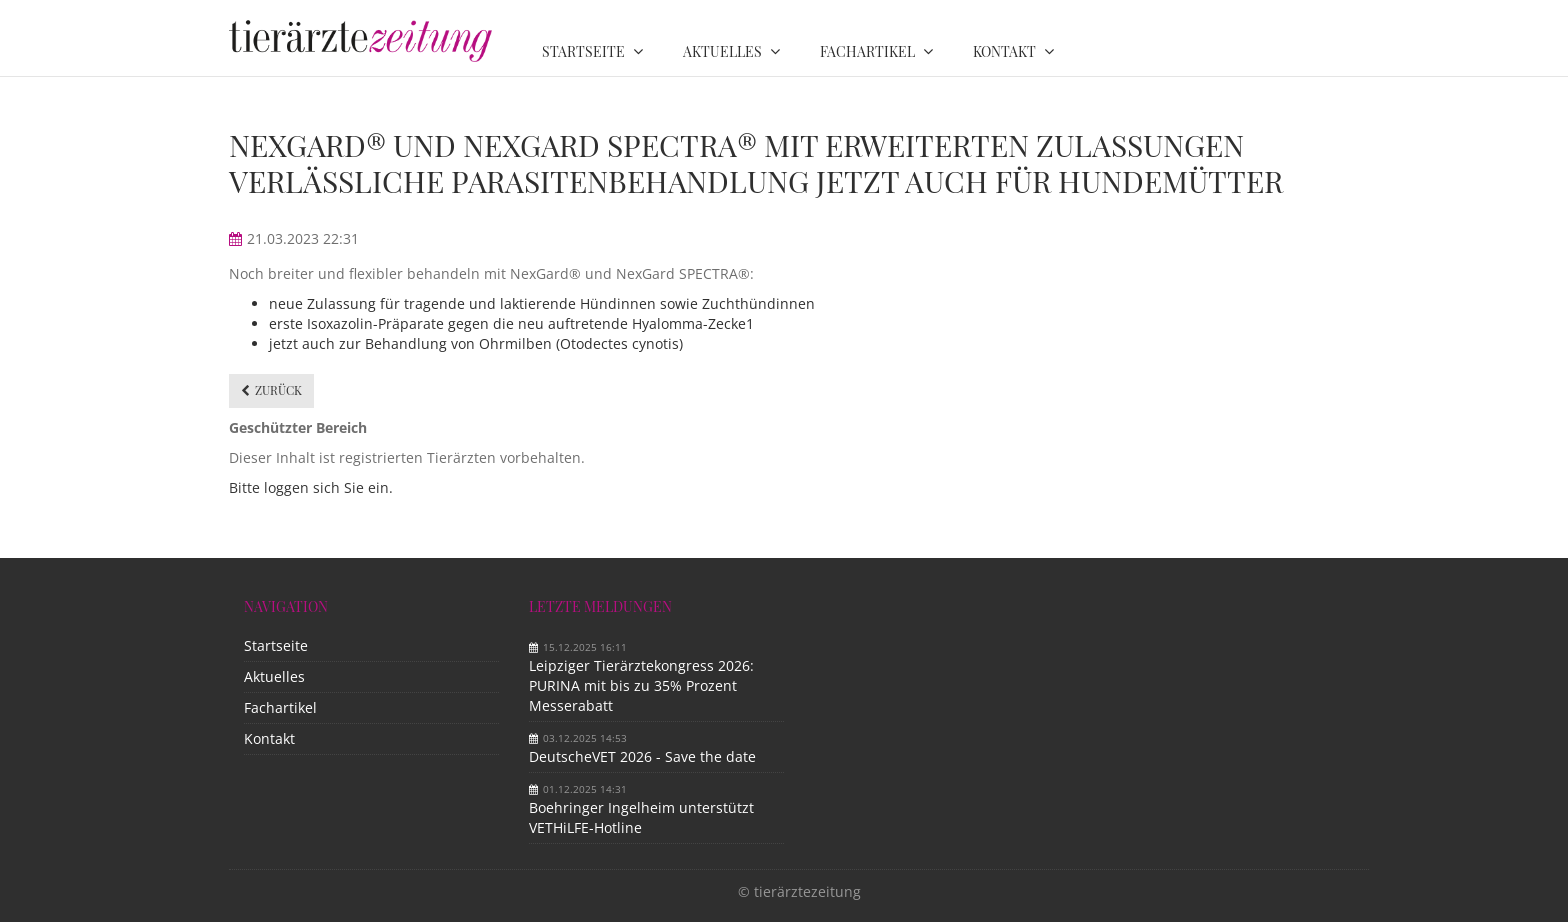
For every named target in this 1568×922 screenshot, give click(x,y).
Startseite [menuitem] (583, 51)
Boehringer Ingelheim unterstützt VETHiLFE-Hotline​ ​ (641, 817)
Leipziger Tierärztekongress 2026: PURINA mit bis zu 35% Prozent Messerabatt (641, 685)
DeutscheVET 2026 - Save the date (642, 756)
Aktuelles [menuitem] (722, 51)
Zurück (278, 390)
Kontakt (269, 738)
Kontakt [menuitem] (1004, 51)
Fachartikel (280, 707)
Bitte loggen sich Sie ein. (311, 487)
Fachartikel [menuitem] (867, 51)
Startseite (276, 645)
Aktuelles (274, 676)
